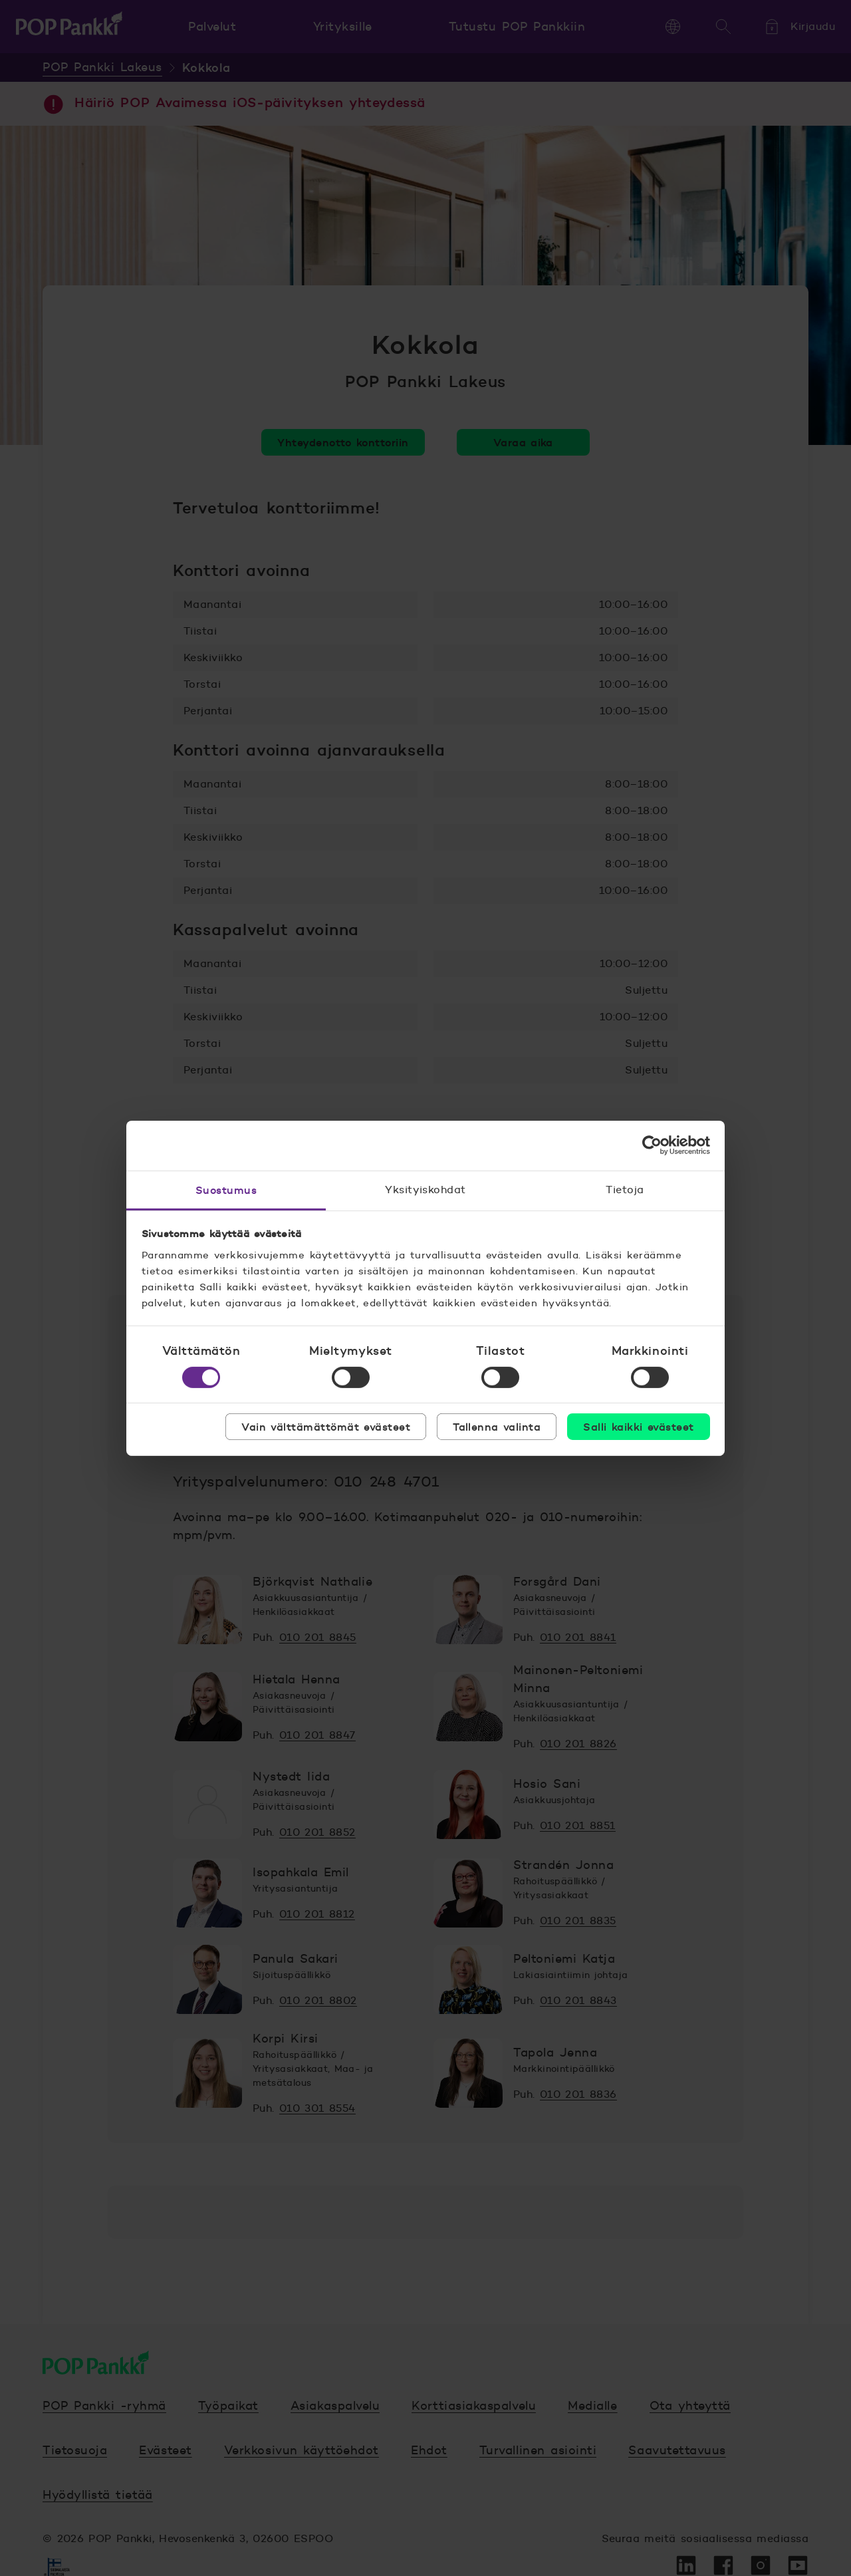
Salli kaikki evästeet (638, 1426)
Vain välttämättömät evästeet (325, 1426)
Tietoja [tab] (625, 1189)
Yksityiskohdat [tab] (425, 1189)
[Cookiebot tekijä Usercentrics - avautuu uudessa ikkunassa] (652, 1145)
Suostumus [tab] (226, 1189)
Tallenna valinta (497, 1426)
